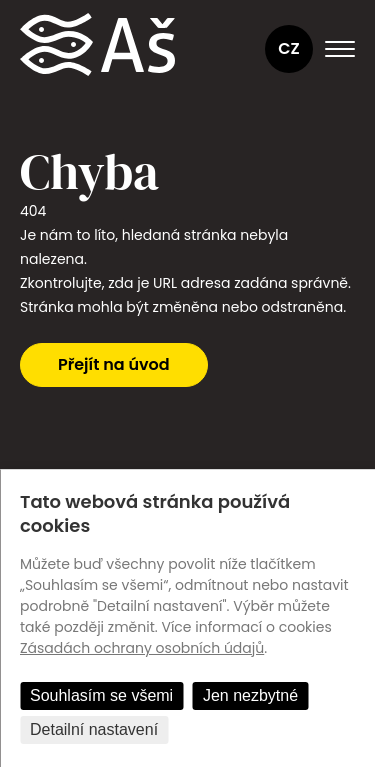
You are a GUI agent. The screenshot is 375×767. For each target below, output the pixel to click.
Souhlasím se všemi (101, 695)
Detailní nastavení (94, 729)
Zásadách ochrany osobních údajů (142, 648)
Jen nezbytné (250, 695)
